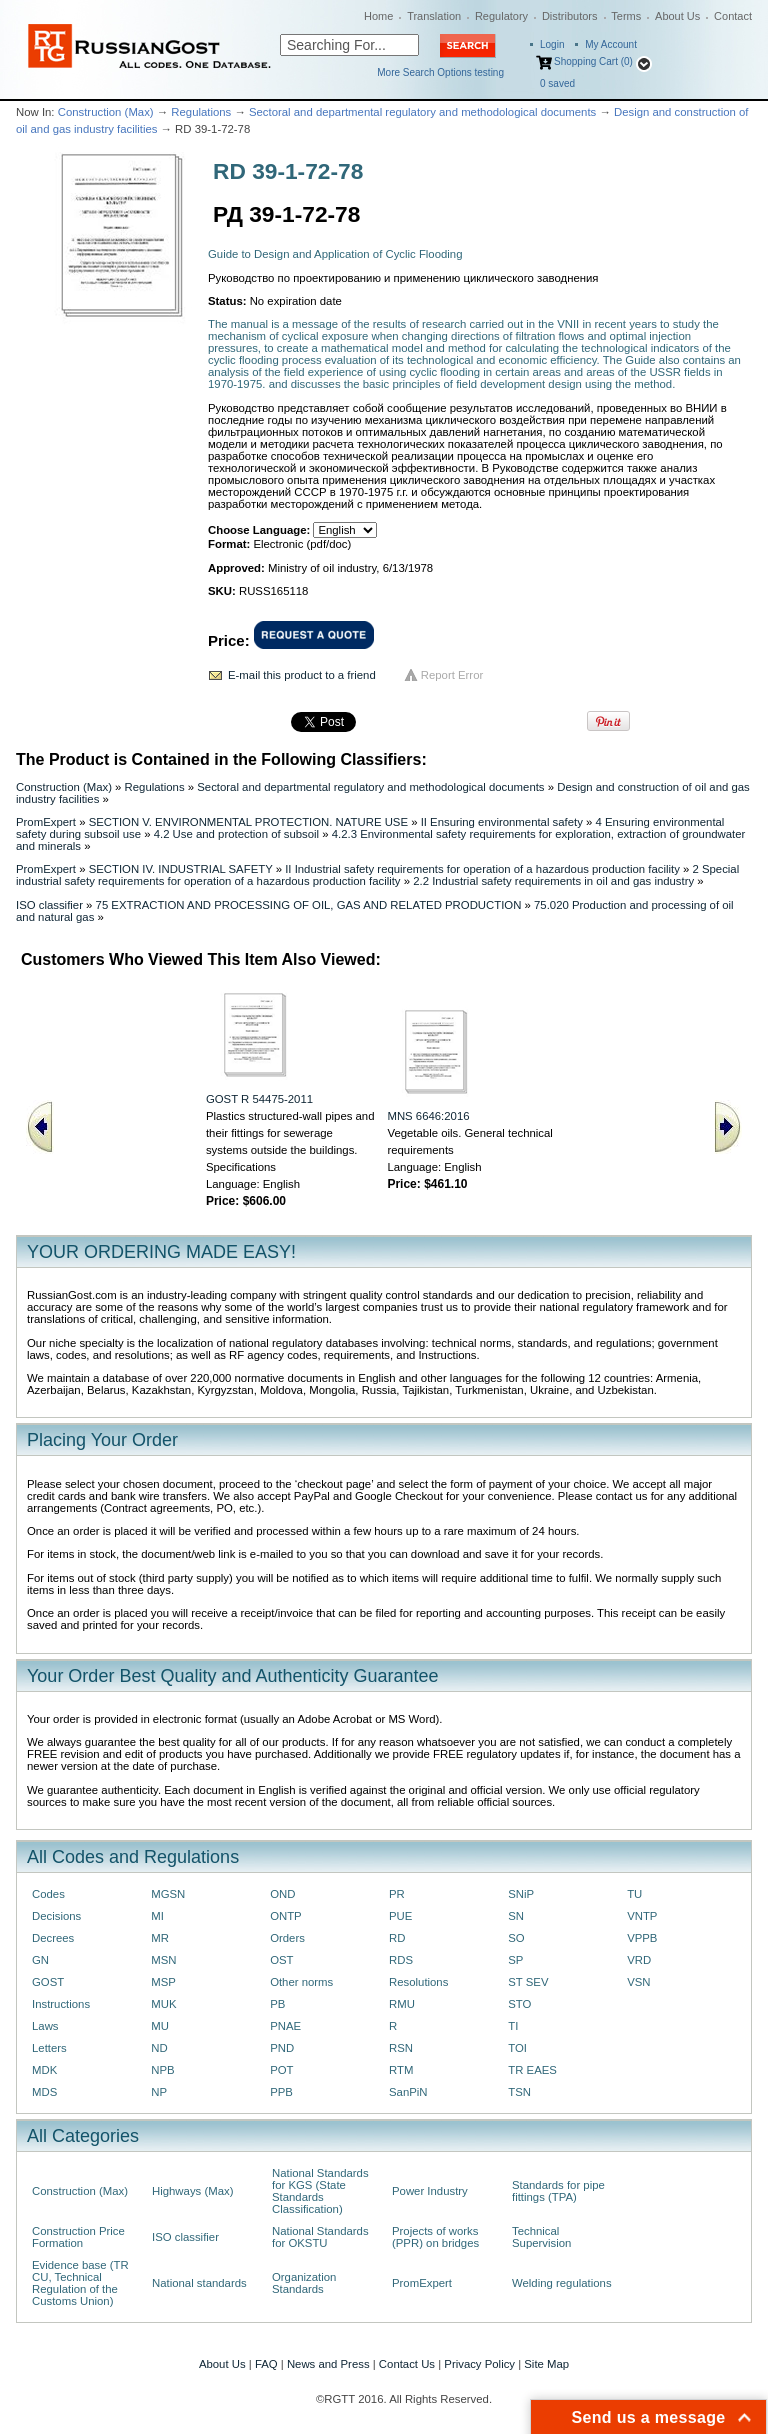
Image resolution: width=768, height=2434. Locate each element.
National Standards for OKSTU (320, 2237)
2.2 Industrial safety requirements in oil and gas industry (553, 881)
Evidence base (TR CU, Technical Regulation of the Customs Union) (80, 2283)
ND (159, 2048)
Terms (626, 16)
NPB (162, 2070)
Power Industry (430, 2191)
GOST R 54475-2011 (259, 1099)
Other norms (301, 1982)
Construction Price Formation (78, 2237)
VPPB (642, 1938)
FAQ (266, 2364)
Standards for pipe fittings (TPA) (558, 2191)
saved (557, 83)
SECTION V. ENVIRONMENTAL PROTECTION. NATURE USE (248, 822)
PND (282, 2048)
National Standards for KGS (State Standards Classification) (320, 2191)
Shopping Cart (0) (593, 61)
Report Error (452, 675)
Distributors (570, 16)
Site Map (546, 2364)
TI (513, 2026)
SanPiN (408, 2092)
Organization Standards (304, 2283)
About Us (677, 16)
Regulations (201, 112)
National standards (199, 2283)
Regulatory (501, 16)
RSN (401, 2048)
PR (397, 1894)
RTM (401, 2070)
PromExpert (46, 822)
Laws (45, 2026)
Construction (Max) (106, 112)
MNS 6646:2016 (428, 1116)
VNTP (642, 1916)
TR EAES (532, 2070)
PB (277, 2004)
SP (515, 1960)
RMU (402, 2004)
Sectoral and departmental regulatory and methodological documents (422, 112)
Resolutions (418, 1982)
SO (516, 1938)
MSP (163, 1982)
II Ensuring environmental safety (502, 822)
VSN (638, 1982)
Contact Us (407, 2364)
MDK (44, 2070)
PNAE (285, 2026)
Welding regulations (562, 2283)
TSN (519, 2092)
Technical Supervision (541, 2237)
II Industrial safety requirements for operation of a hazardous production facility (482, 869)
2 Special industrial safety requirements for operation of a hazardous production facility (377, 875)
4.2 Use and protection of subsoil (236, 834)
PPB (281, 2092)
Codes (48, 1894)
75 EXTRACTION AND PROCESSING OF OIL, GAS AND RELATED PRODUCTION (309, 905)
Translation (434, 16)
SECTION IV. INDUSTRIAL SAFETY (181, 869)
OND (282, 1894)
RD (397, 1938)
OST (281, 1960)
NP (159, 2092)
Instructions (61, 2004)
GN (40, 1960)
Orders (287, 1938)
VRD (639, 1960)
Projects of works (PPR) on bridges (435, 2237)
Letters (49, 2048)
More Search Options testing (440, 72)
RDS (401, 1960)
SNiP (521, 1894)
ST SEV (528, 1982)
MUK (163, 2004)
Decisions (56, 1916)
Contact (733, 16)
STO (519, 2004)
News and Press (328, 2364)
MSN (163, 1960)
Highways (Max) (192, 2191)
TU (634, 1894)
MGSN (168, 1894)
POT (281, 2070)
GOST (48, 1982)
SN (516, 1916)
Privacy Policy (479, 2364)
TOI (517, 2048)
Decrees (53, 1938)
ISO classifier (49, 905)
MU (160, 2026)
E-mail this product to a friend (302, 675)
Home (378, 16)
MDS (44, 2092)
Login (552, 44)
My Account (611, 44)
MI (157, 1916)
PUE (400, 1916)
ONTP (286, 1916)
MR (160, 1938)
